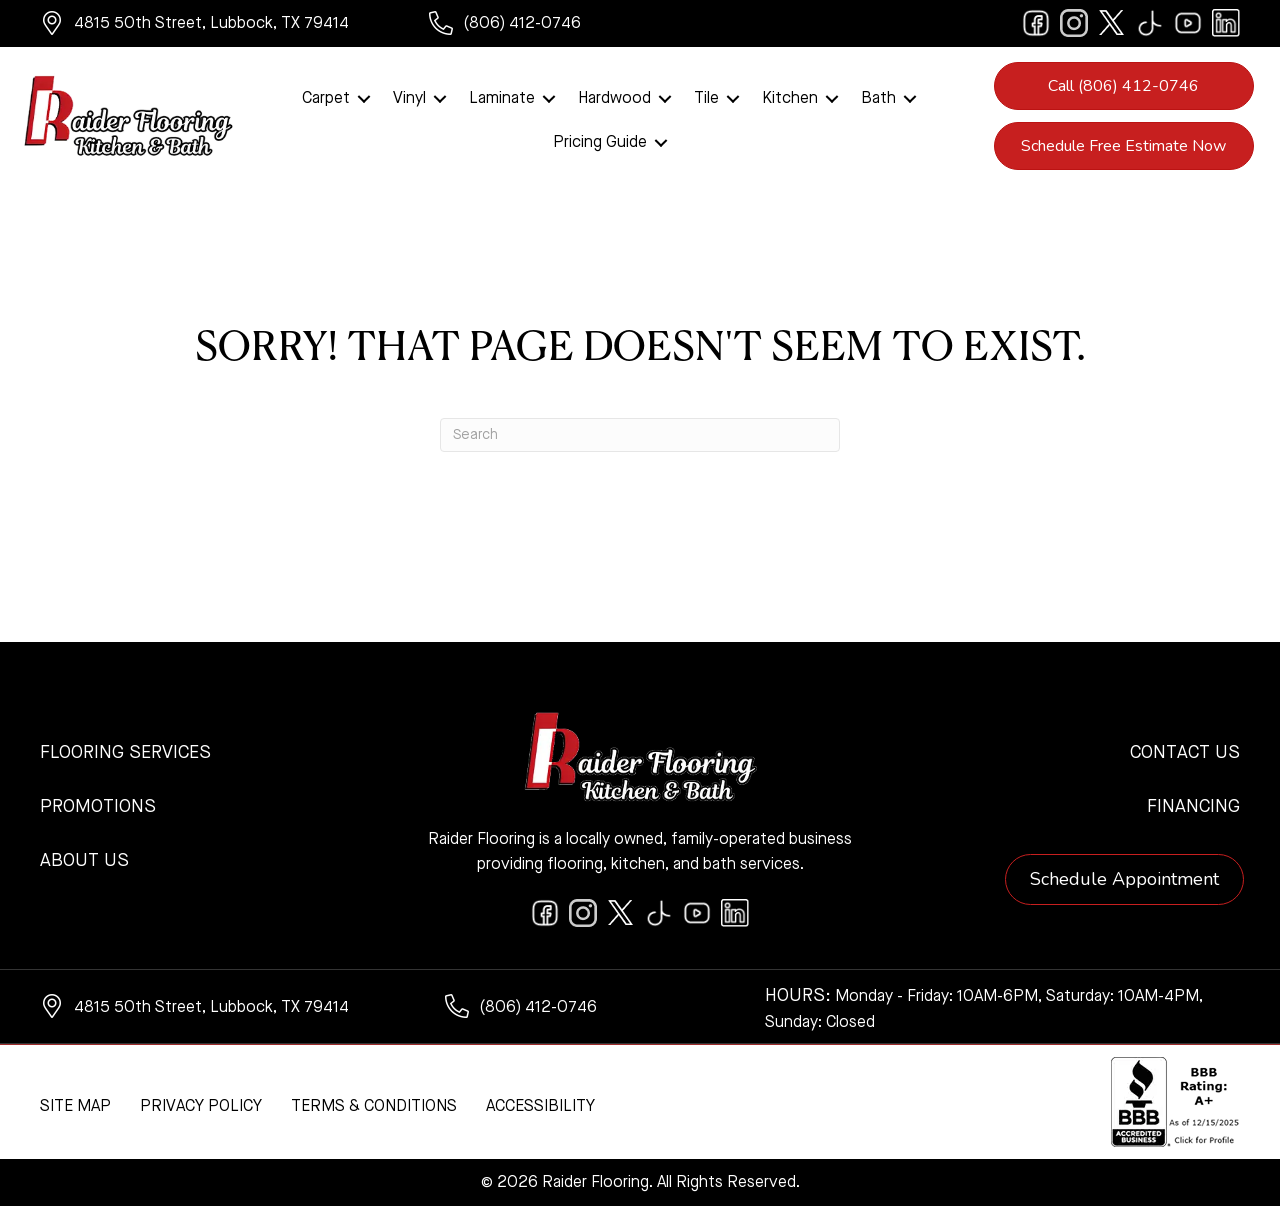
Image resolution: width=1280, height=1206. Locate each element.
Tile (706, 99)
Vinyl (409, 99)
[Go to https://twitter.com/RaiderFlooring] (1112, 23)
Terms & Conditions (374, 1107)
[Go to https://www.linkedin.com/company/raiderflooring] (1226, 23)
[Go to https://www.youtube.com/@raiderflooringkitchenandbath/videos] (1188, 23)
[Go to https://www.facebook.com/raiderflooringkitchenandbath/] (1036, 23)
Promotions (98, 807)
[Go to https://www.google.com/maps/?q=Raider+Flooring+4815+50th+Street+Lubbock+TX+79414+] (214, 26)
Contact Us (1185, 753)
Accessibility (540, 1107)
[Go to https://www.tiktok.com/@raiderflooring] (1150, 23)
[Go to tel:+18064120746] (524, 26)
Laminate (502, 99)
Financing (1193, 807)
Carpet (326, 99)
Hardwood (614, 99)
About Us (84, 861)
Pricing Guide (600, 143)
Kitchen (790, 99)
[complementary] (145, 1096)
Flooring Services (125, 753)
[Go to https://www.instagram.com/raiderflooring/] (1074, 23)
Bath (878, 99)
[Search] (640, 435)
